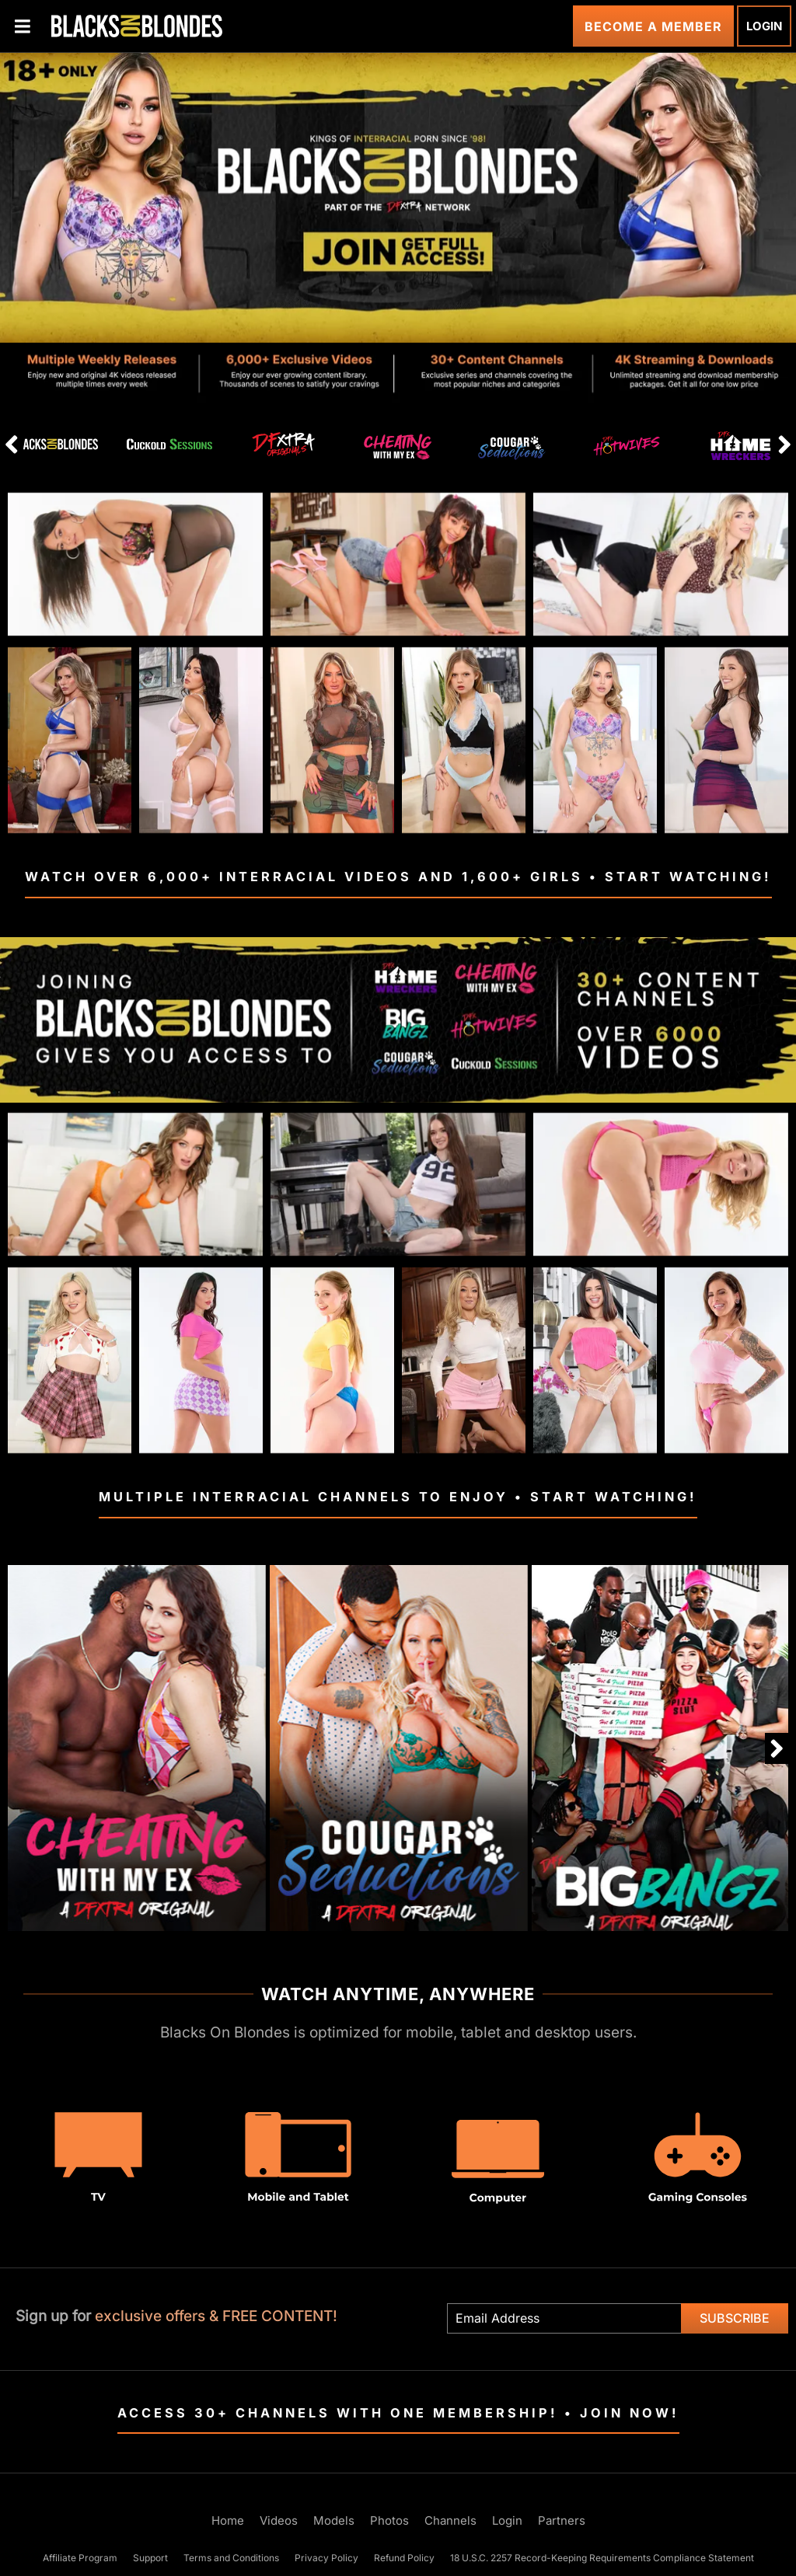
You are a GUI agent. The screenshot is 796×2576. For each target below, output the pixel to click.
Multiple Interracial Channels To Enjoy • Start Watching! (398, 1496)
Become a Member (653, 26)
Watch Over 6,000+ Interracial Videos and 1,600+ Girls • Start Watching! (398, 876)
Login (764, 26)
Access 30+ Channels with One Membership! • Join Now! (398, 2413)
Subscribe (735, 2318)
